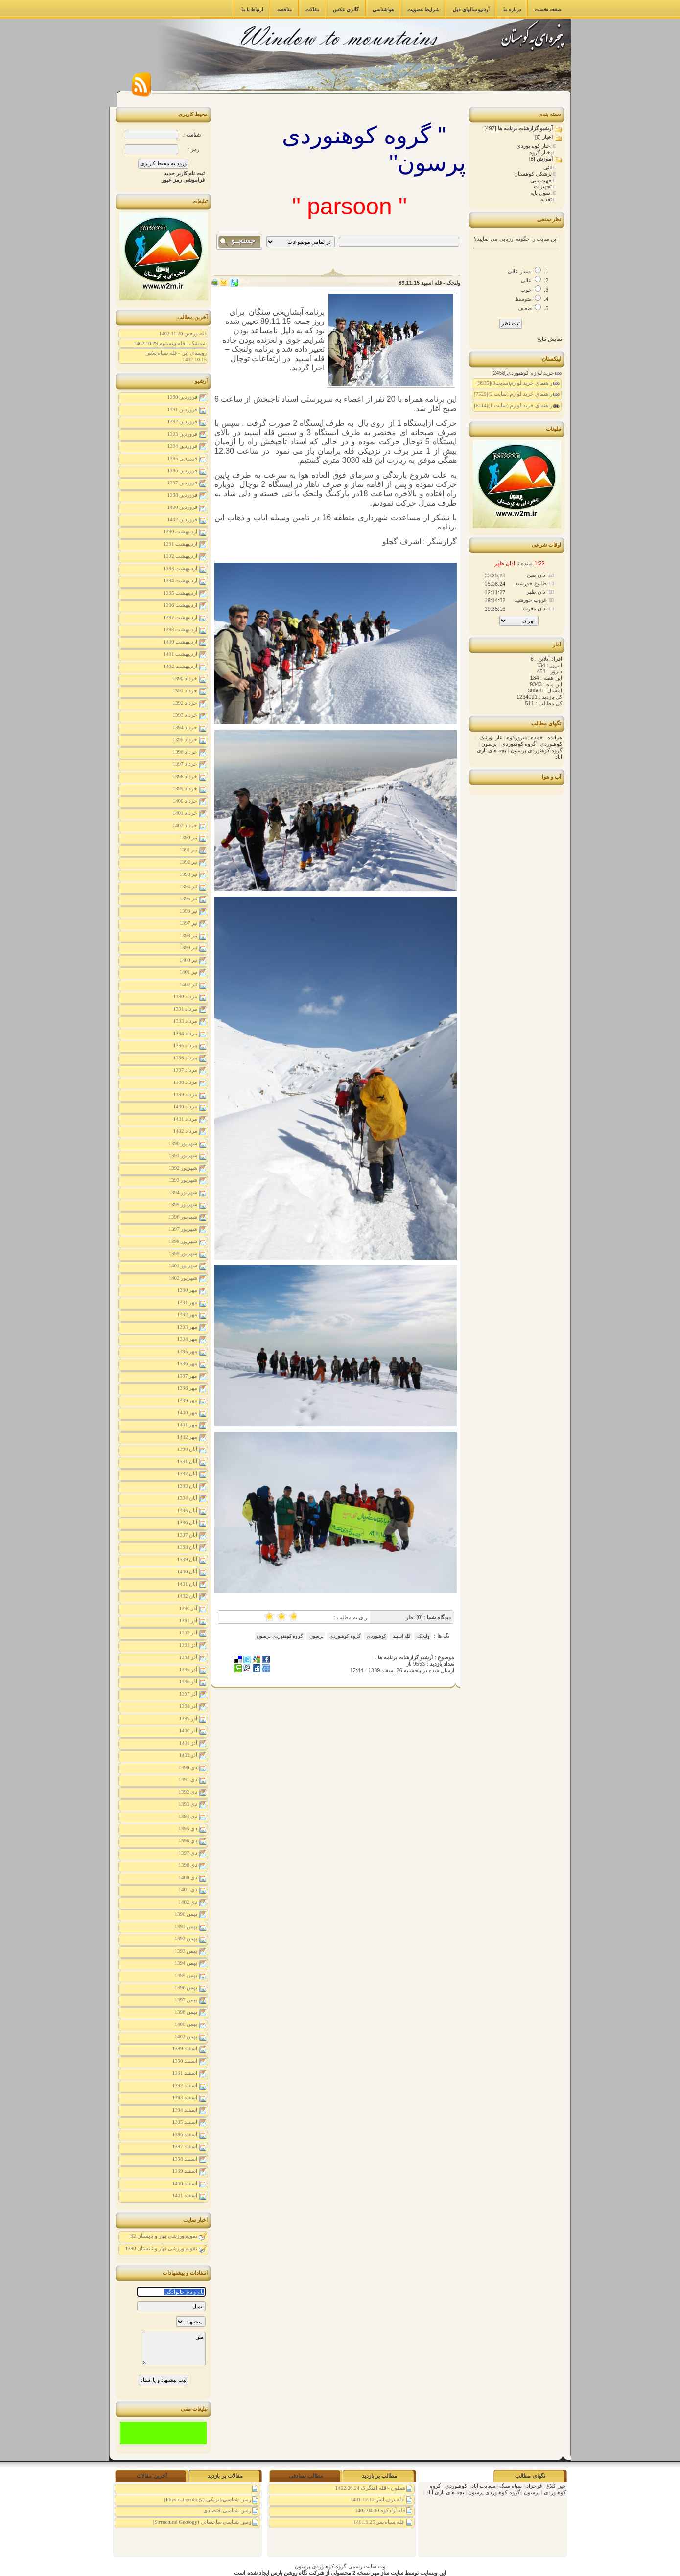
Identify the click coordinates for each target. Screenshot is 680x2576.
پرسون (316, 1636)
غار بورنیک (490, 737)
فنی (548, 167)
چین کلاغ (555, 2486)
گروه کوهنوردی (344, 1636)
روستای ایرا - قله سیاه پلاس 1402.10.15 (176, 356)
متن (174, 2348)
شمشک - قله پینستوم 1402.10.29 (170, 343)
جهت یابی (541, 180)
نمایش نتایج (549, 339)
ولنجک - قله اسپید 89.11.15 (429, 283)
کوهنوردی (376, 1636)
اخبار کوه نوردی (534, 146)
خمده (536, 737)
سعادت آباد (482, 2486)
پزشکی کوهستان (533, 174)
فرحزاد (533, 2486)
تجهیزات (543, 186)
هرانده (554, 737)
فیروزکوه (515, 737)
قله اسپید (401, 1636)
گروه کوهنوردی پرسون (280, 1636)
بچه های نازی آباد (445, 2492)
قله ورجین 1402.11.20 (183, 333)
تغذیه (546, 199)
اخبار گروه (541, 152)
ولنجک (423, 1636)
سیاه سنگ (510, 2486)
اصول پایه (541, 193)
